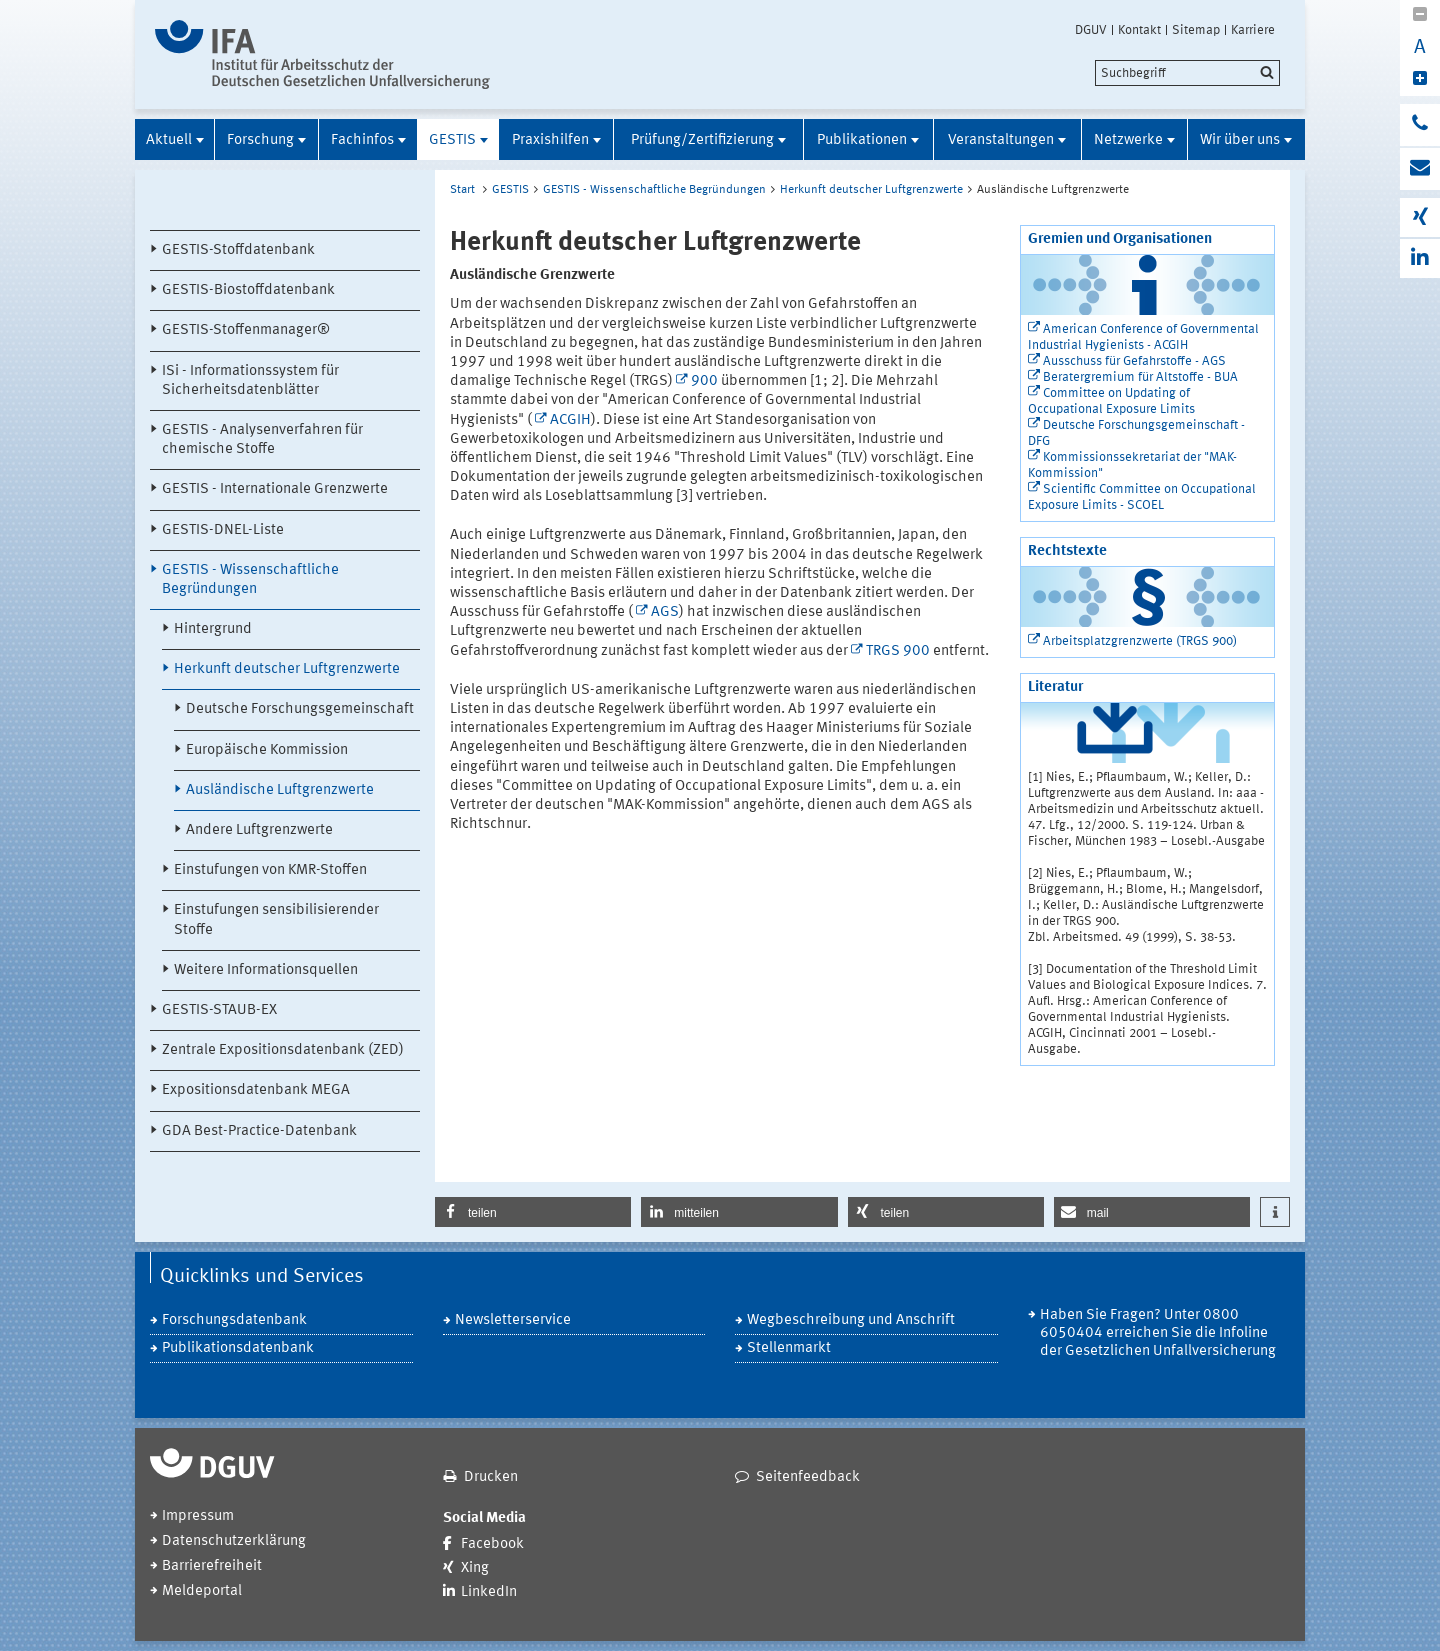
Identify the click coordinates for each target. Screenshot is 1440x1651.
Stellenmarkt (789, 1348)
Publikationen (862, 140)
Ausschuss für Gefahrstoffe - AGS (1134, 361)
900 (704, 381)
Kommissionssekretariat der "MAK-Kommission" (1132, 465)
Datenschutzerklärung (234, 1541)
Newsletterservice (513, 1320)
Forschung (260, 140)
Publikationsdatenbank (238, 1348)
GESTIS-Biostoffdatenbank (248, 290)
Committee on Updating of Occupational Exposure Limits (1111, 401)
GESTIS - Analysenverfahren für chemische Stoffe (262, 440)
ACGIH (570, 420)
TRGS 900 (898, 651)
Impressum (198, 1516)
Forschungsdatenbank (234, 1320)
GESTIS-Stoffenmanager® (246, 330)
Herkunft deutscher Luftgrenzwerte (287, 669)
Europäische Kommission (267, 750)
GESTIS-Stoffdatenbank (238, 250)
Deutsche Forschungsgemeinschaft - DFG (1136, 433)
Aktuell (169, 140)
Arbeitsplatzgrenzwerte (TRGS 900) (1140, 641)
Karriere (1253, 30)
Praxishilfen (550, 140)
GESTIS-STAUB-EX (219, 1010)
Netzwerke (1128, 140)
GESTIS (452, 140)
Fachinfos (362, 140)
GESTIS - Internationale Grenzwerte (275, 489)
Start (462, 190)
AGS (665, 612)
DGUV (1091, 30)
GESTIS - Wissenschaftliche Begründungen (250, 580)
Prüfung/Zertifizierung (702, 140)
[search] (1187, 73)
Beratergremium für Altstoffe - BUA (1140, 377)
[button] (533, 1212)
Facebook (492, 1544)
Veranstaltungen (1001, 140)
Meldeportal (202, 1591)
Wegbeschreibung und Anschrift (851, 1320)
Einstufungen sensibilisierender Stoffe (276, 920)
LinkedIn (489, 1592)
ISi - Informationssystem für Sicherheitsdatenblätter (250, 381)
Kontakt (1139, 30)
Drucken (491, 1477)
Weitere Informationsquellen (266, 970)
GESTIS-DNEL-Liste (223, 530)
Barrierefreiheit (212, 1566)
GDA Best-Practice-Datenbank (259, 1131)
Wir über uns (1240, 140)
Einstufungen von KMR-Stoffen (270, 870)
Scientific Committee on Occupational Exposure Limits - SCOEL (1142, 497)
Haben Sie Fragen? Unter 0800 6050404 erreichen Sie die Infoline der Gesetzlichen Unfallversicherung (1158, 1333)
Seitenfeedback (808, 1477)
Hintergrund (213, 629)
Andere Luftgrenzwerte (259, 830)
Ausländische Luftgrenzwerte (280, 790)
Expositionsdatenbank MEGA (256, 1090)
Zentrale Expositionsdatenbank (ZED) (283, 1050)
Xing (475, 1568)
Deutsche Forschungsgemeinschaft (300, 709)
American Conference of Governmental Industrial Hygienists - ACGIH (1143, 337)
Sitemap (1196, 30)
